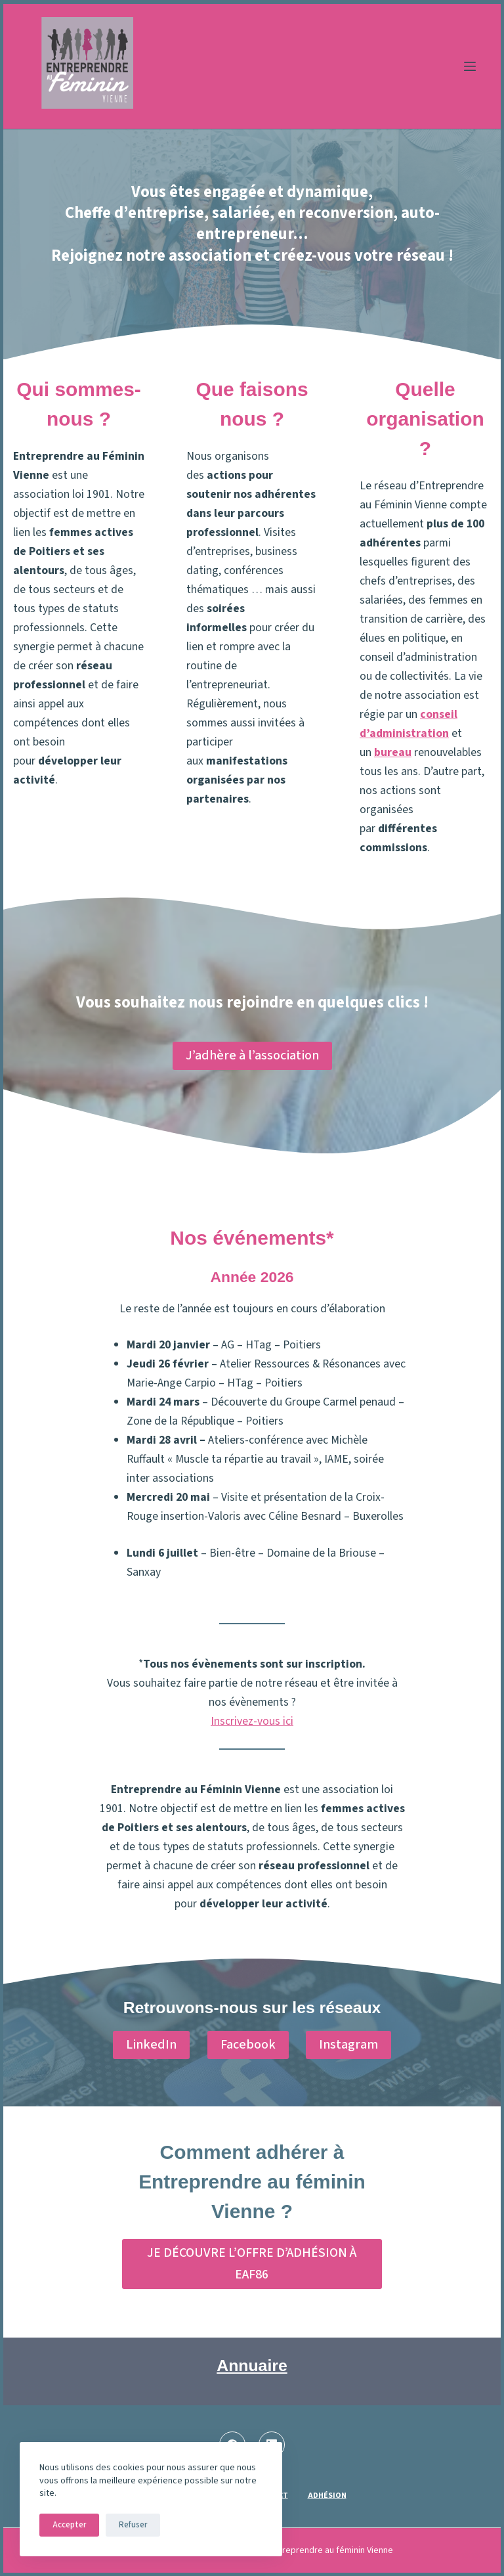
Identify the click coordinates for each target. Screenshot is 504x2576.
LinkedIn (151, 2044)
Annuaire (252, 2365)
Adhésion (327, 2496)
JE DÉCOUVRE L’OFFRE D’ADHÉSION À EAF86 (251, 2264)
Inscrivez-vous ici (252, 1721)
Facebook (248, 2044)
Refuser (133, 2525)
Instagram (348, 2044)
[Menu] (470, 66)
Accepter (69, 2525)
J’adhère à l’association (252, 1055)
